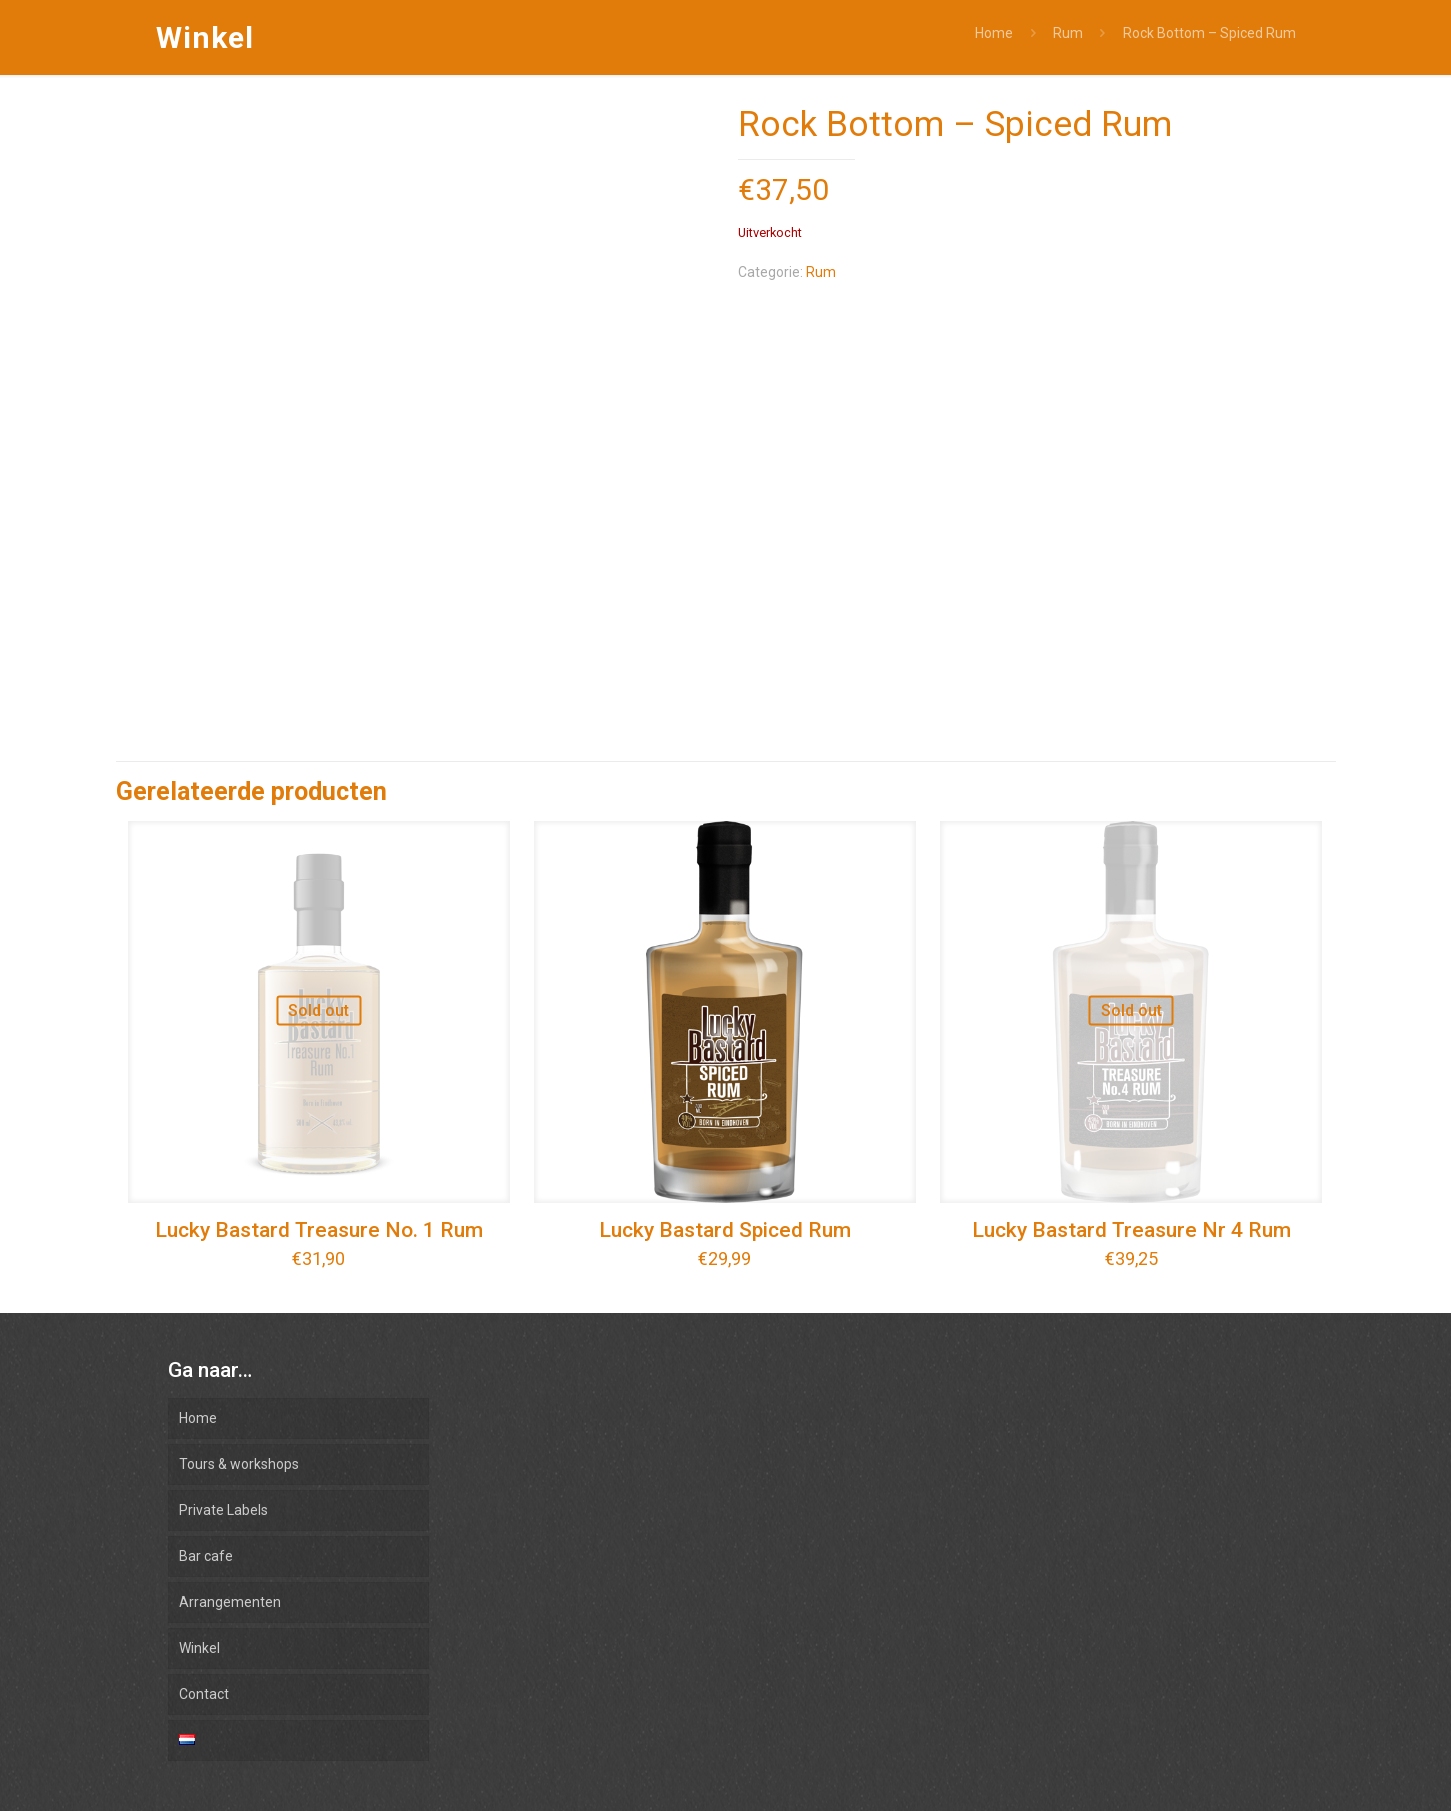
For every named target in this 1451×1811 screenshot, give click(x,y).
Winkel (199, 1648)
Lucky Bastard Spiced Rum (725, 1230)
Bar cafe (206, 1556)
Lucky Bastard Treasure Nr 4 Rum (1131, 1230)
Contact (204, 1694)
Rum (1068, 33)
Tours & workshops (239, 1464)
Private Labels (223, 1510)
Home (994, 33)
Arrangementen (230, 1602)
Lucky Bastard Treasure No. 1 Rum (319, 1230)
